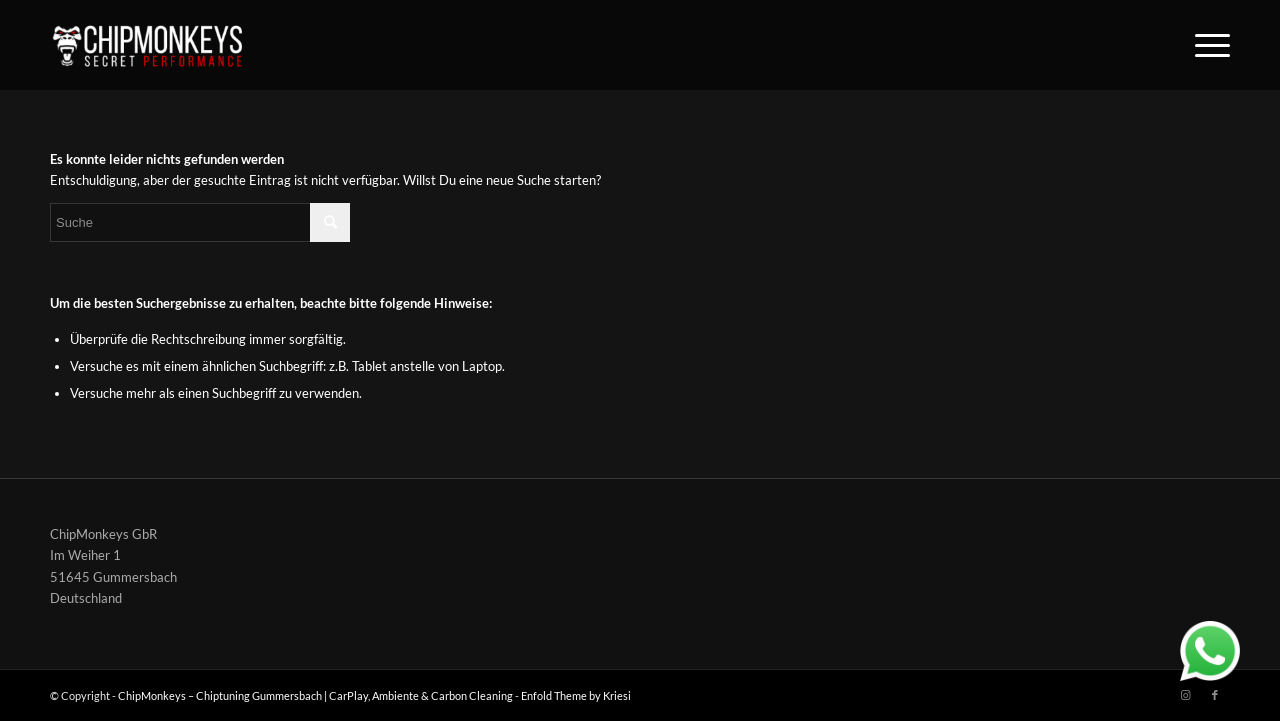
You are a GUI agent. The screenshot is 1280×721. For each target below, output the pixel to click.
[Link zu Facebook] (1215, 695)
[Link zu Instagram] (1185, 695)
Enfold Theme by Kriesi (576, 695)
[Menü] (1206, 45)
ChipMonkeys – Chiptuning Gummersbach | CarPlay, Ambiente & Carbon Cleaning (315, 695)
